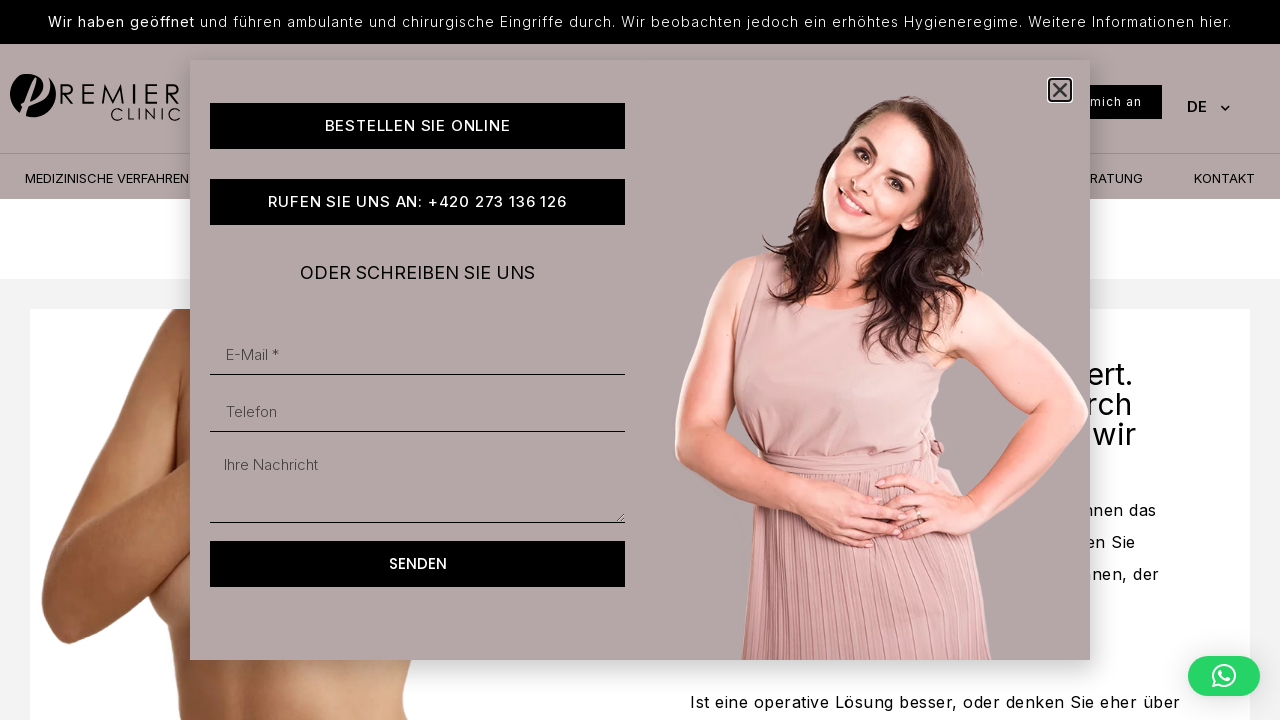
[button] (1224, 676)
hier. (1216, 21)
